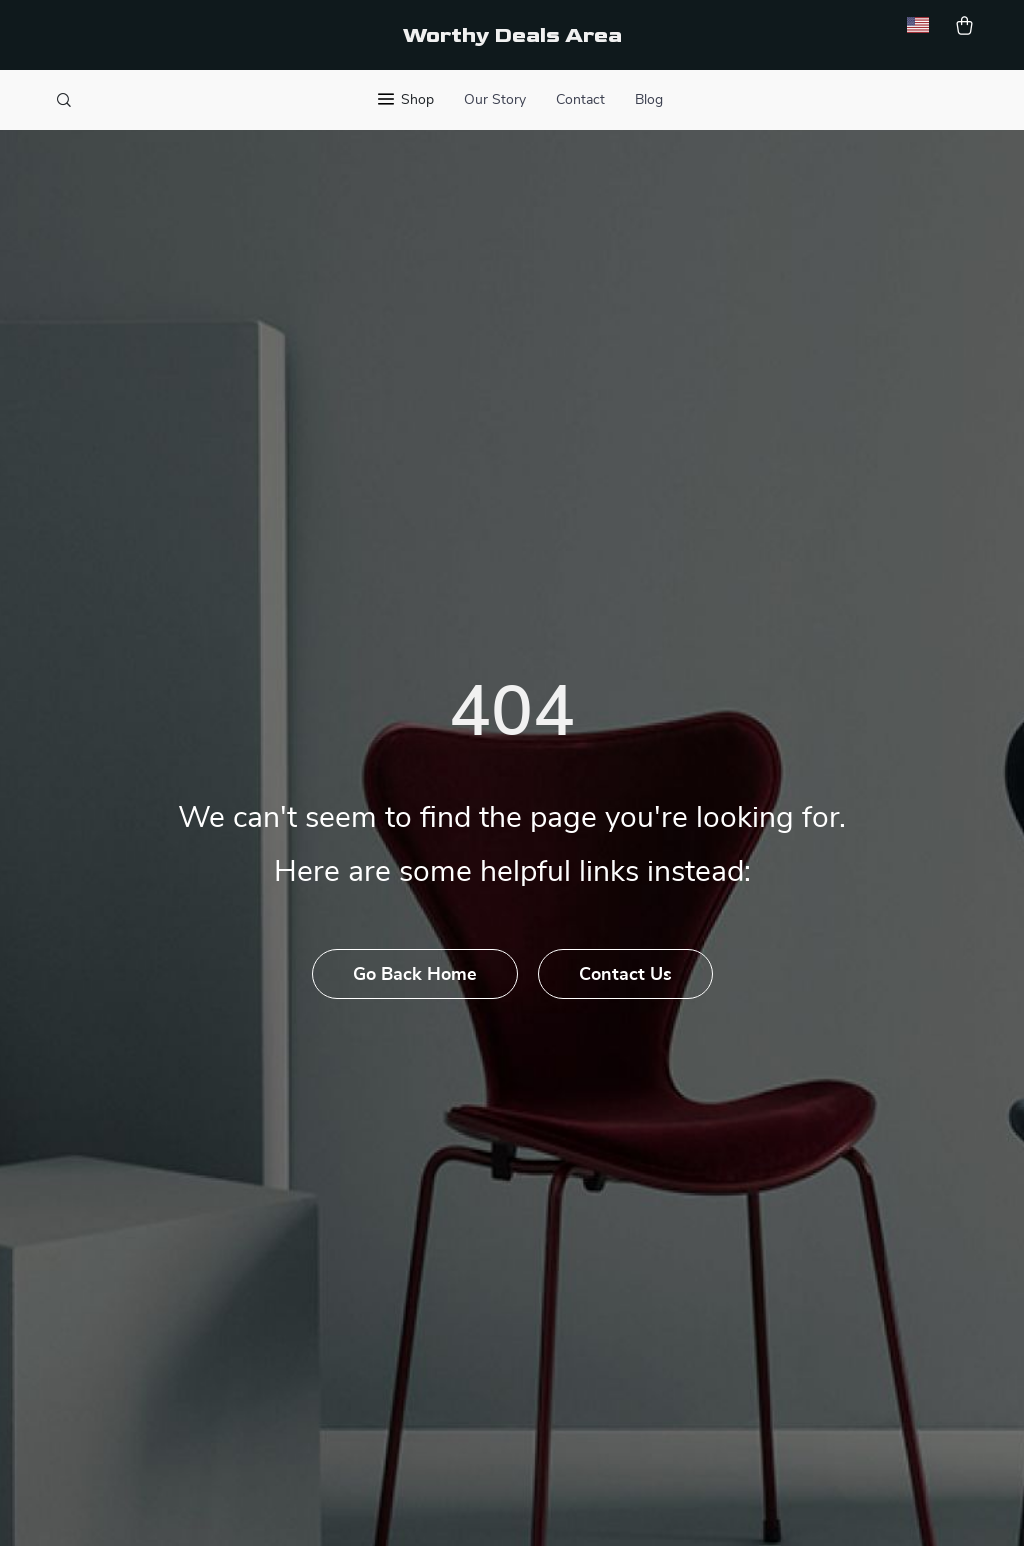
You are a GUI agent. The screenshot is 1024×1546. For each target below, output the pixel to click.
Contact (580, 100)
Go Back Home (415, 975)
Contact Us (625, 975)
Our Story (495, 100)
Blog (649, 100)
